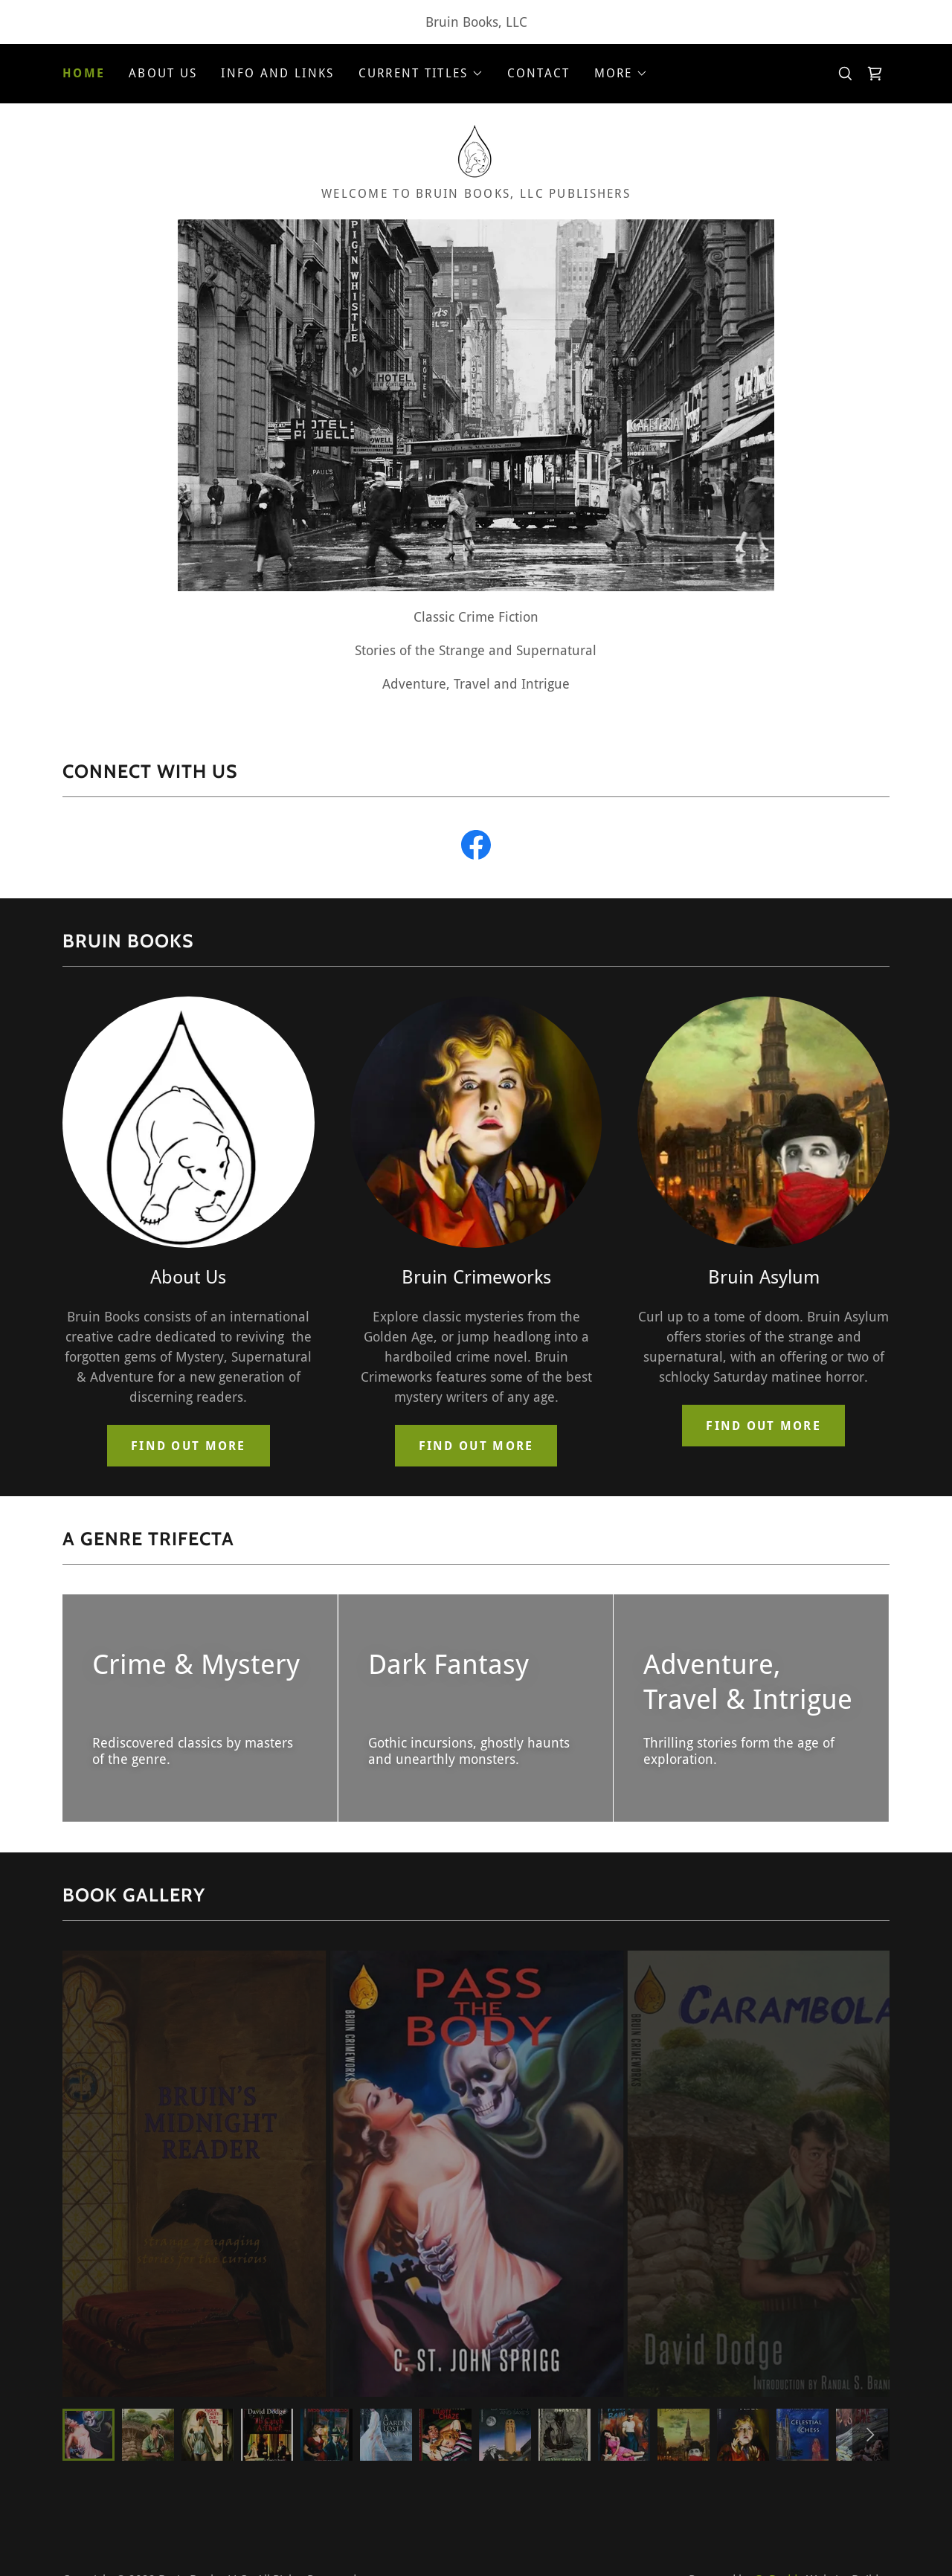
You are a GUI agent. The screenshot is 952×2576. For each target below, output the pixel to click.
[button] (420, 74)
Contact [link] (538, 73)
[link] (875, 73)
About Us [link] (163, 73)
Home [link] (83, 73)
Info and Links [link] (277, 73)
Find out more (188, 1446)
